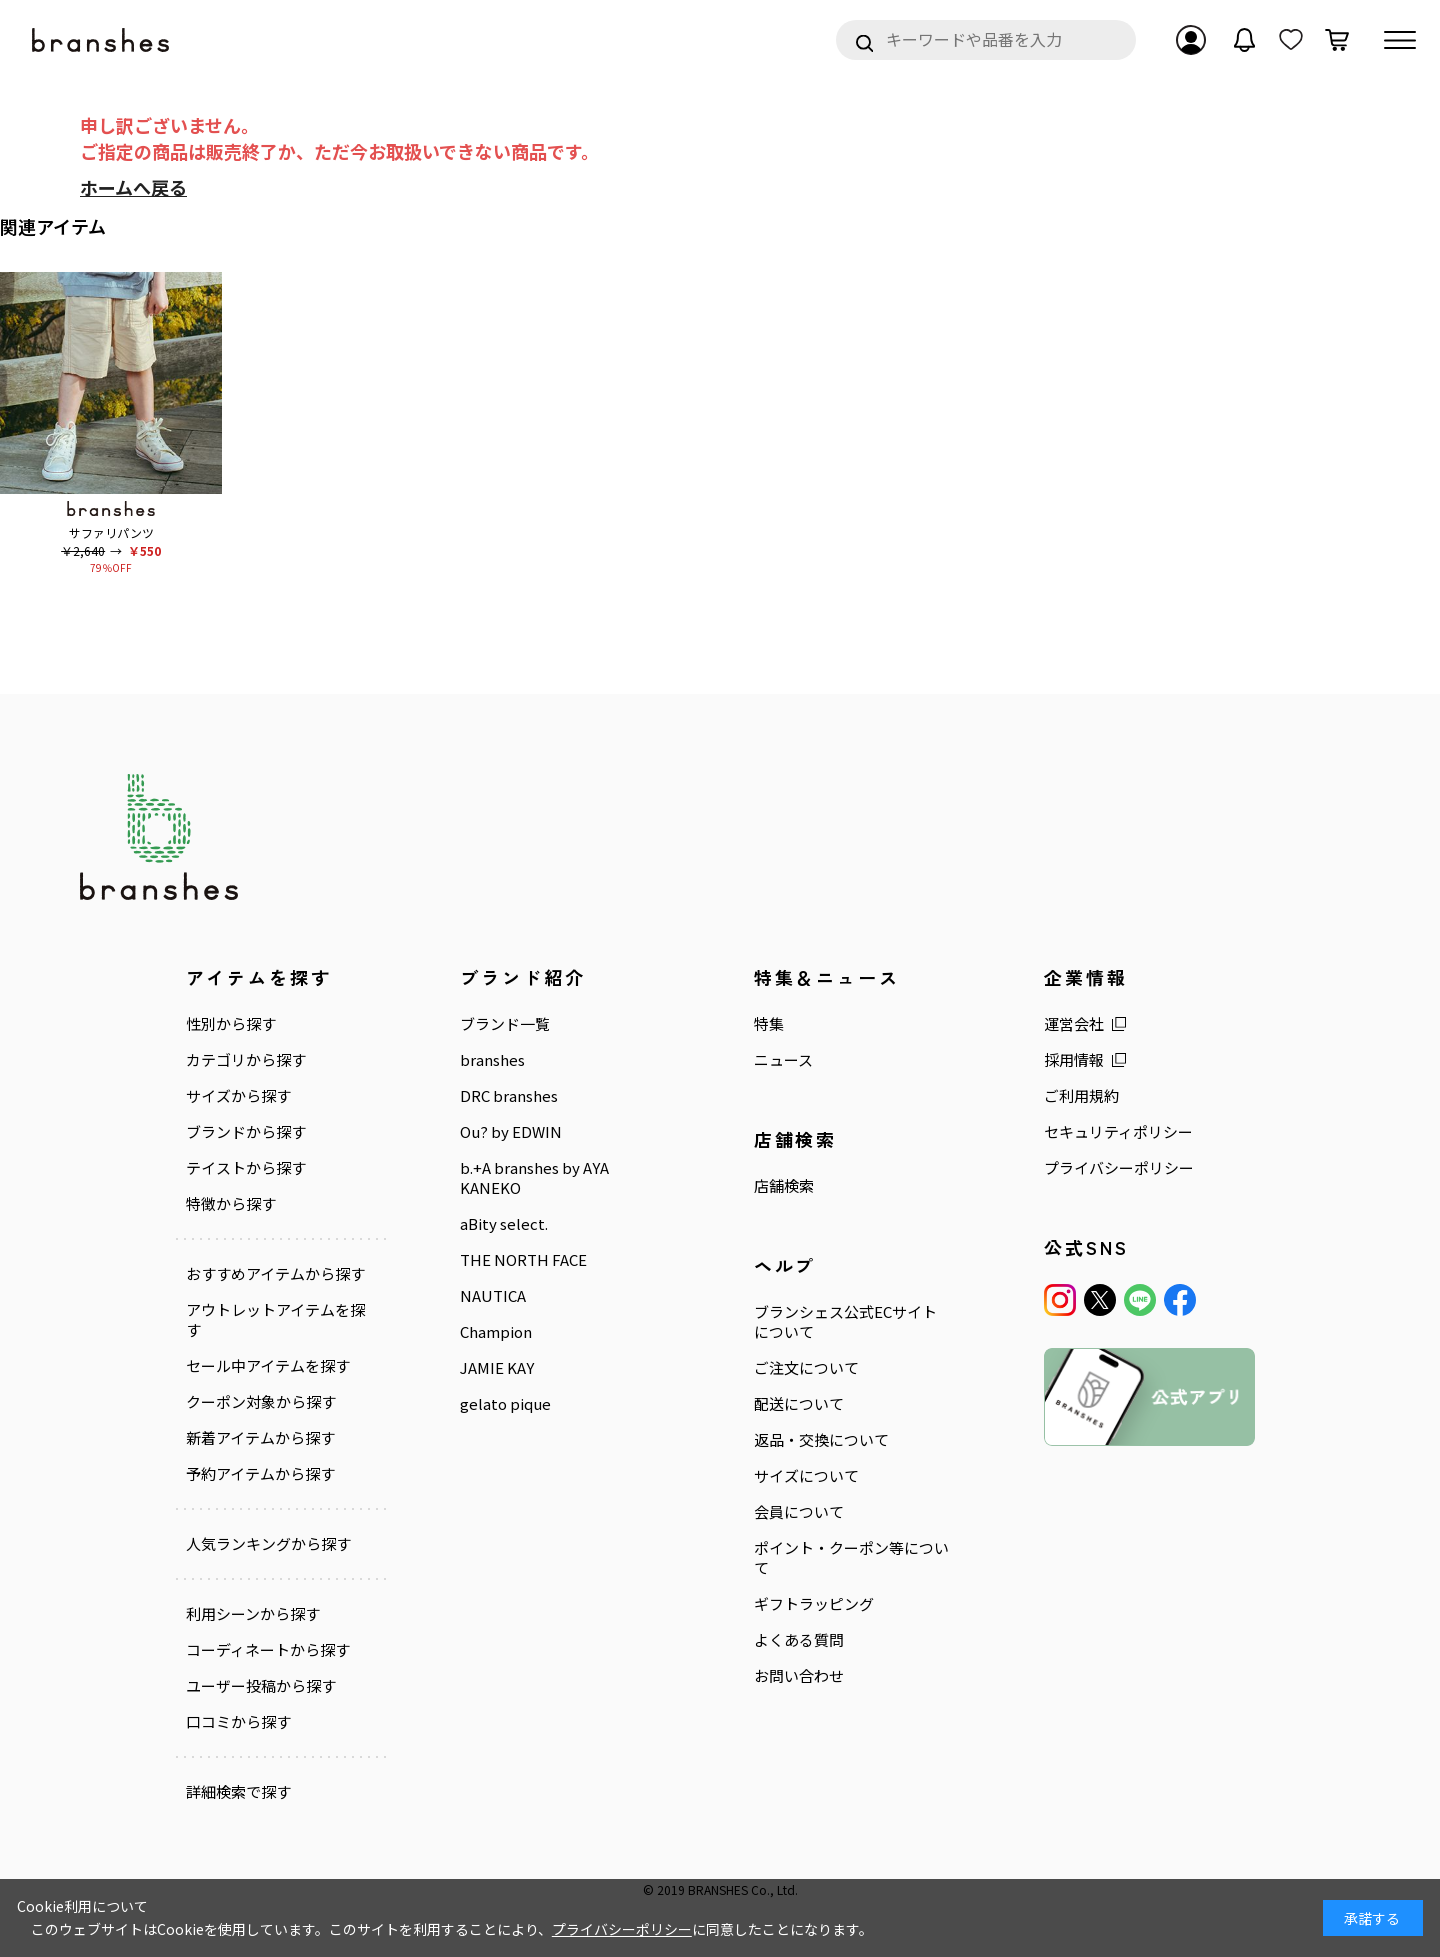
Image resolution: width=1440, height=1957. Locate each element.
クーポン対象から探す (261, 1401)
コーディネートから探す (268, 1649)
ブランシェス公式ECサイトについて (845, 1321)
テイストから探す (246, 1167)
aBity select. (504, 1223)
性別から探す (231, 1024)
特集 (769, 1024)
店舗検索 (784, 1185)
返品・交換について (821, 1439)
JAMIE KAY (497, 1367)
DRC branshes (509, 1095)
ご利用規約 (1081, 1095)
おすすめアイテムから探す (275, 1273)
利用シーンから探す (253, 1613)
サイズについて (806, 1475)
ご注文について (806, 1367)
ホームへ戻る (133, 187)
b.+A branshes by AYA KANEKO (534, 1177)
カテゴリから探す (246, 1059)
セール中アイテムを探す (268, 1365)
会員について (799, 1511)
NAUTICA (493, 1295)
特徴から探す (231, 1203)
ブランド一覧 (505, 1024)
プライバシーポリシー (1119, 1167)
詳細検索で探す (238, 1791)
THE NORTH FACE (523, 1259)
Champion (496, 1331)
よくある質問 (799, 1639)
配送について (799, 1403)
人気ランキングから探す (268, 1543)
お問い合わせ (799, 1675)
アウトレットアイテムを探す (275, 1319)
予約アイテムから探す (260, 1473)
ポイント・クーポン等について (851, 1557)
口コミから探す (238, 1721)
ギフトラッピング (814, 1603)
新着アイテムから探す (260, 1437)
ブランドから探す (246, 1131)
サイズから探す (238, 1095)
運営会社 (1074, 1024)
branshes (492, 1059)
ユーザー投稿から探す (261, 1685)
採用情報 (1074, 1059)
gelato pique (505, 1403)
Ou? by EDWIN (511, 1131)
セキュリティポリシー (1118, 1131)
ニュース (783, 1059)
